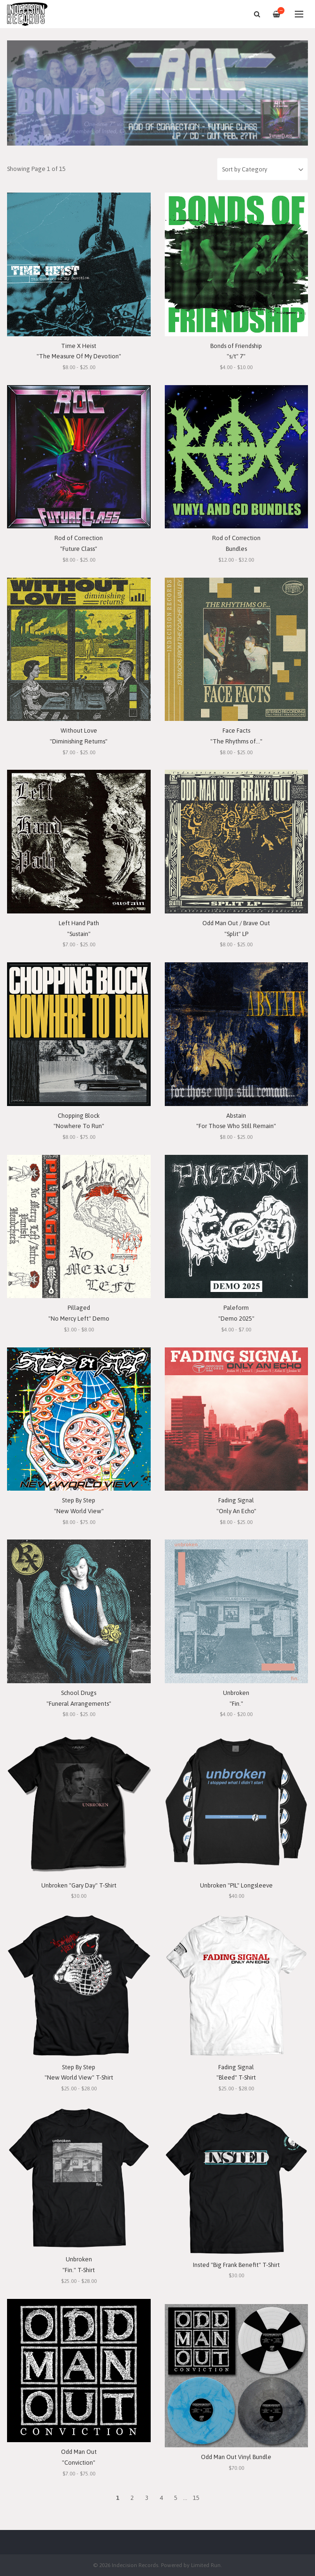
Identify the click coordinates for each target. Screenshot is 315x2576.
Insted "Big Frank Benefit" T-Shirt (236, 2264)
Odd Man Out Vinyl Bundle (236, 2456)
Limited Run (206, 2565)
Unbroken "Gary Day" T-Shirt (78, 1885)
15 (196, 2497)
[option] (157, 93)
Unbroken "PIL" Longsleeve (236, 1885)
